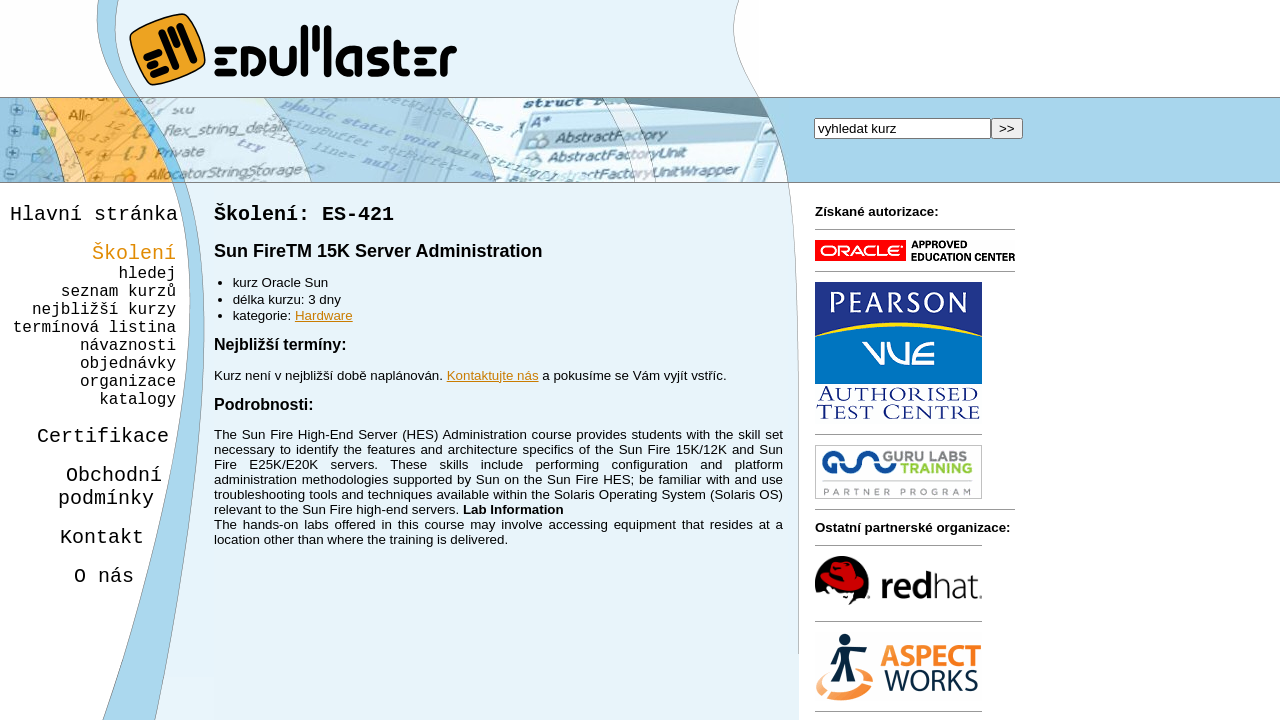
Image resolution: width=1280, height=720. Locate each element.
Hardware (324, 319)
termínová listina (94, 350)
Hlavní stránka (94, 216)
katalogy (130, 438)
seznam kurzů (118, 306)
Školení (134, 259)
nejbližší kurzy (104, 328)
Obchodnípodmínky (98, 535)
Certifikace (92, 478)
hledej (147, 284)
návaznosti (128, 372)
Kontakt (86, 591)
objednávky (128, 394)
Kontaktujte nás (493, 379)
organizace (125, 416)
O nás (86, 634)
